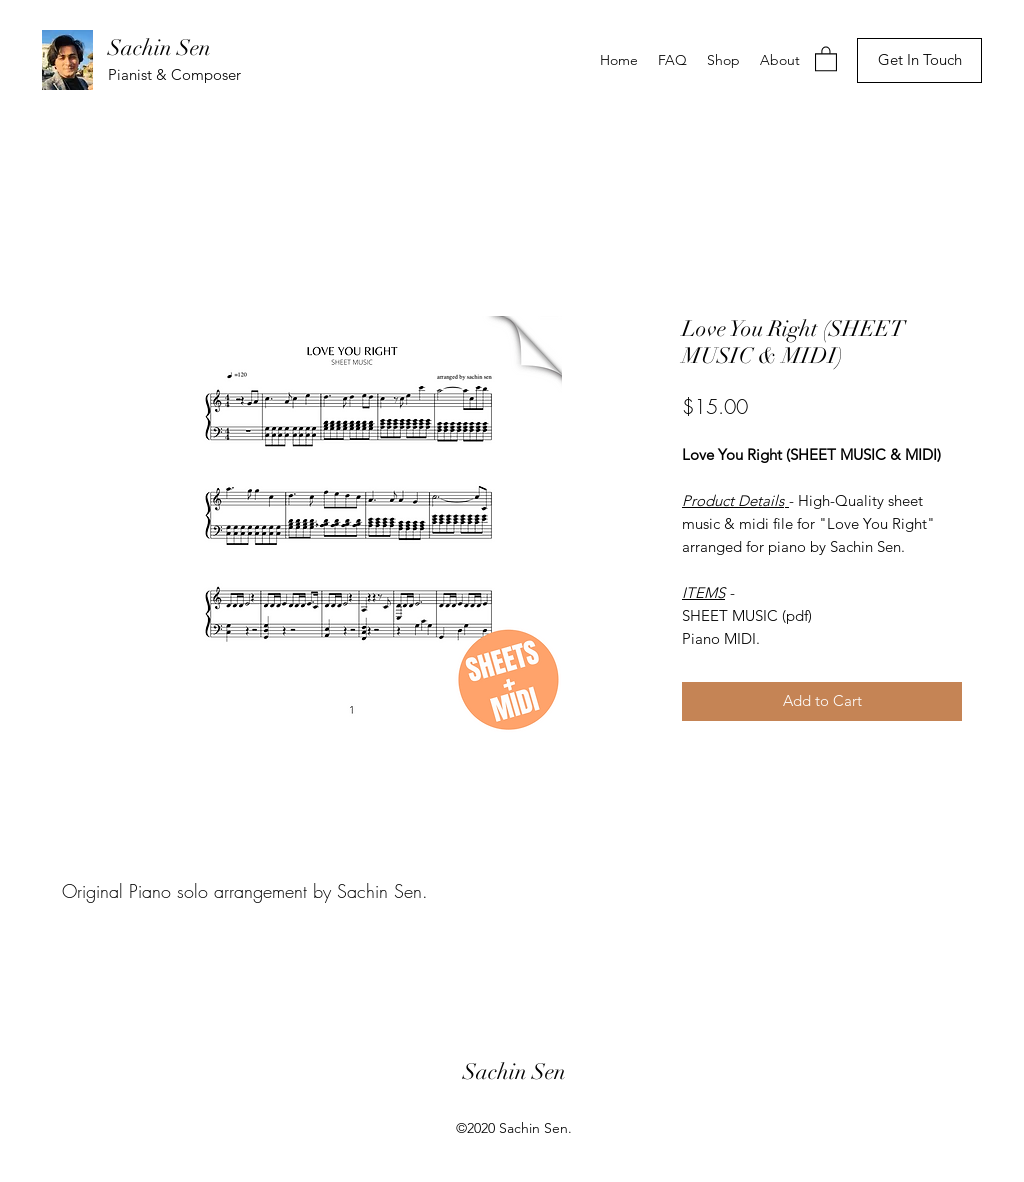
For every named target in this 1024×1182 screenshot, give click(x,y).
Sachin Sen (159, 47)
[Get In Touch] (919, 60)
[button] (826, 58)
